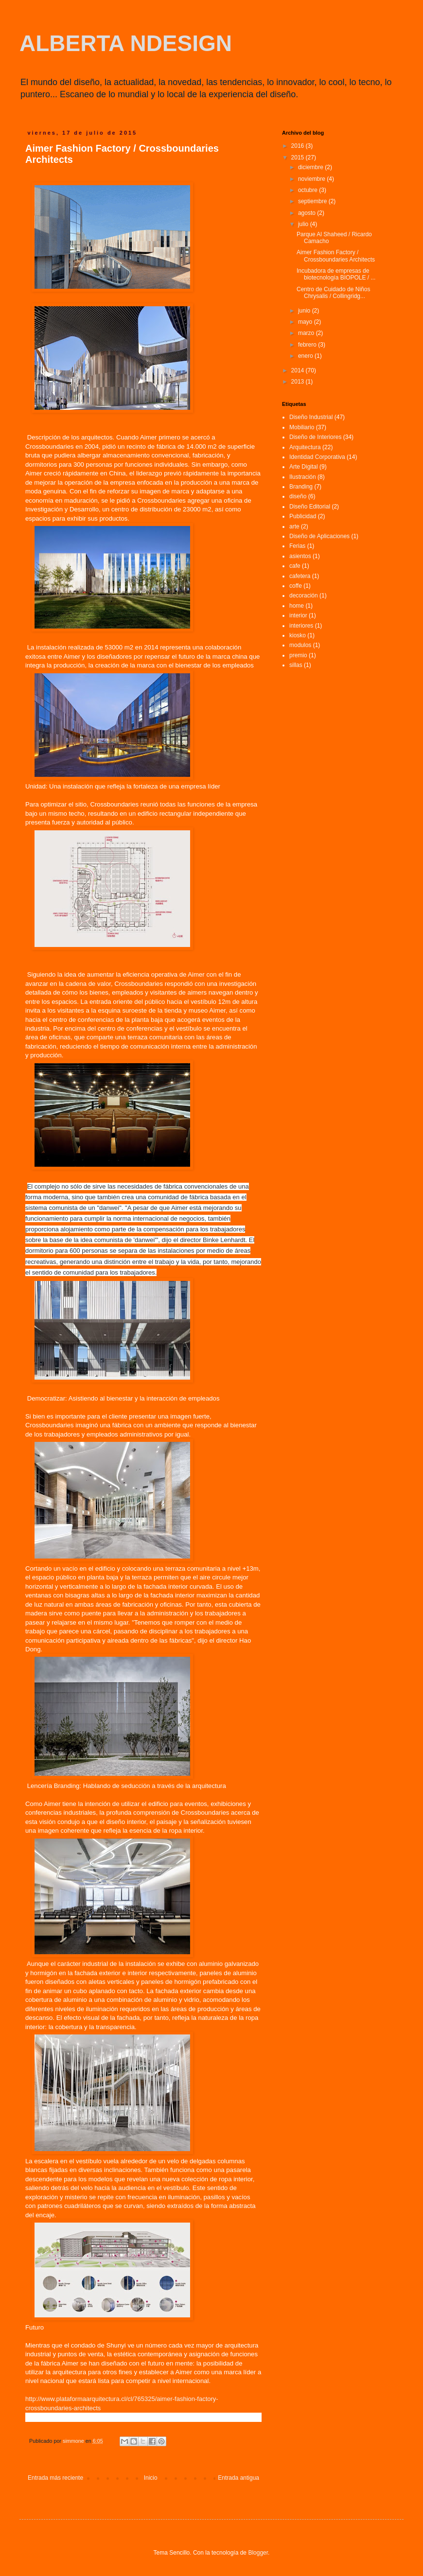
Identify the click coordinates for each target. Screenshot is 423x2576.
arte (294, 526)
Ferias (297, 546)
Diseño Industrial (311, 417)
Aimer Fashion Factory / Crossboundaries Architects (336, 256)
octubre (308, 190)
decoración (303, 595)
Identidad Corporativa (317, 457)
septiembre (313, 201)
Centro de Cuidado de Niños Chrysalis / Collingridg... (333, 292)
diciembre (311, 167)
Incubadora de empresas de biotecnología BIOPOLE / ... (336, 274)
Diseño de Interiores (315, 437)
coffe (295, 585)
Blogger (258, 2552)
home (296, 605)
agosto (307, 213)
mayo (306, 321)
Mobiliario (301, 427)
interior (298, 615)
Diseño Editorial (309, 506)
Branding (301, 486)
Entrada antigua (238, 2477)
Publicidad (302, 516)
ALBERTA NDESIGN (125, 43)
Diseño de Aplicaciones (319, 536)
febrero (308, 344)
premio (298, 655)
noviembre (312, 178)
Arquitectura (305, 447)
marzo (307, 333)
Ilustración (302, 476)
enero (306, 355)
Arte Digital (303, 466)
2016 (298, 145)
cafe (294, 565)
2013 (298, 381)
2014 (298, 370)
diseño (297, 496)
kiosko (297, 635)
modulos (300, 645)
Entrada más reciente (55, 2477)
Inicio (151, 2477)
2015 (298, 157)
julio (304, 224)
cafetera (299, 576)
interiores (301, 625)
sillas (295, 665)
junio (305, 310)
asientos (300, 556)
